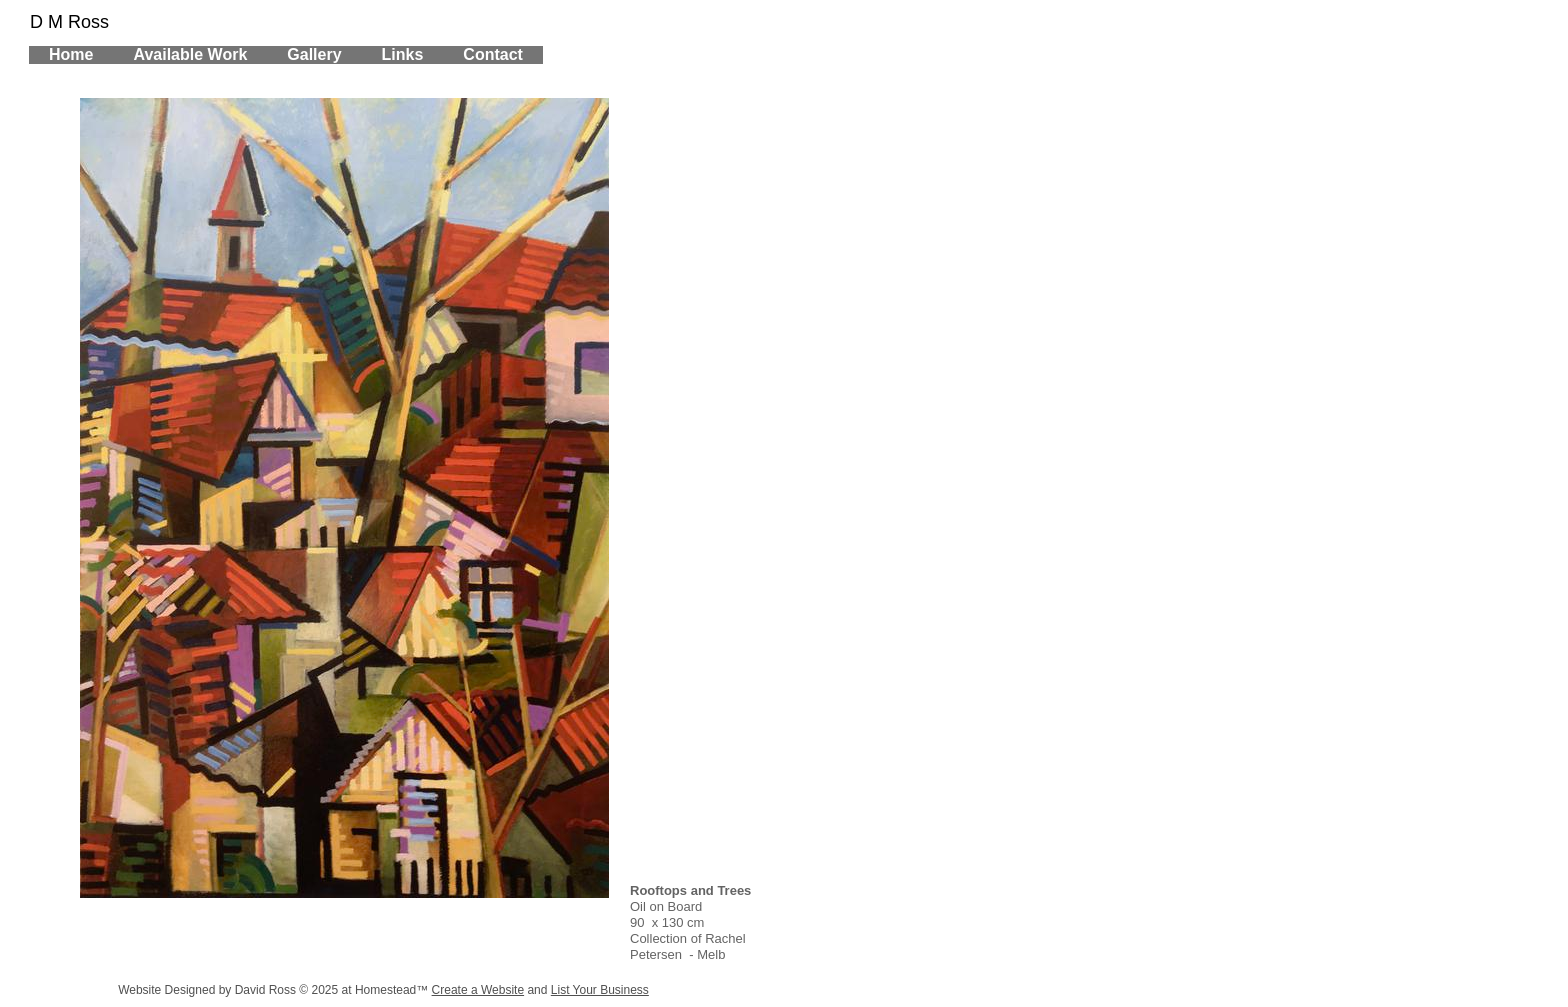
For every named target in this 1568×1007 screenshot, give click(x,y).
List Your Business (600, 990)
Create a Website (478, 990)
